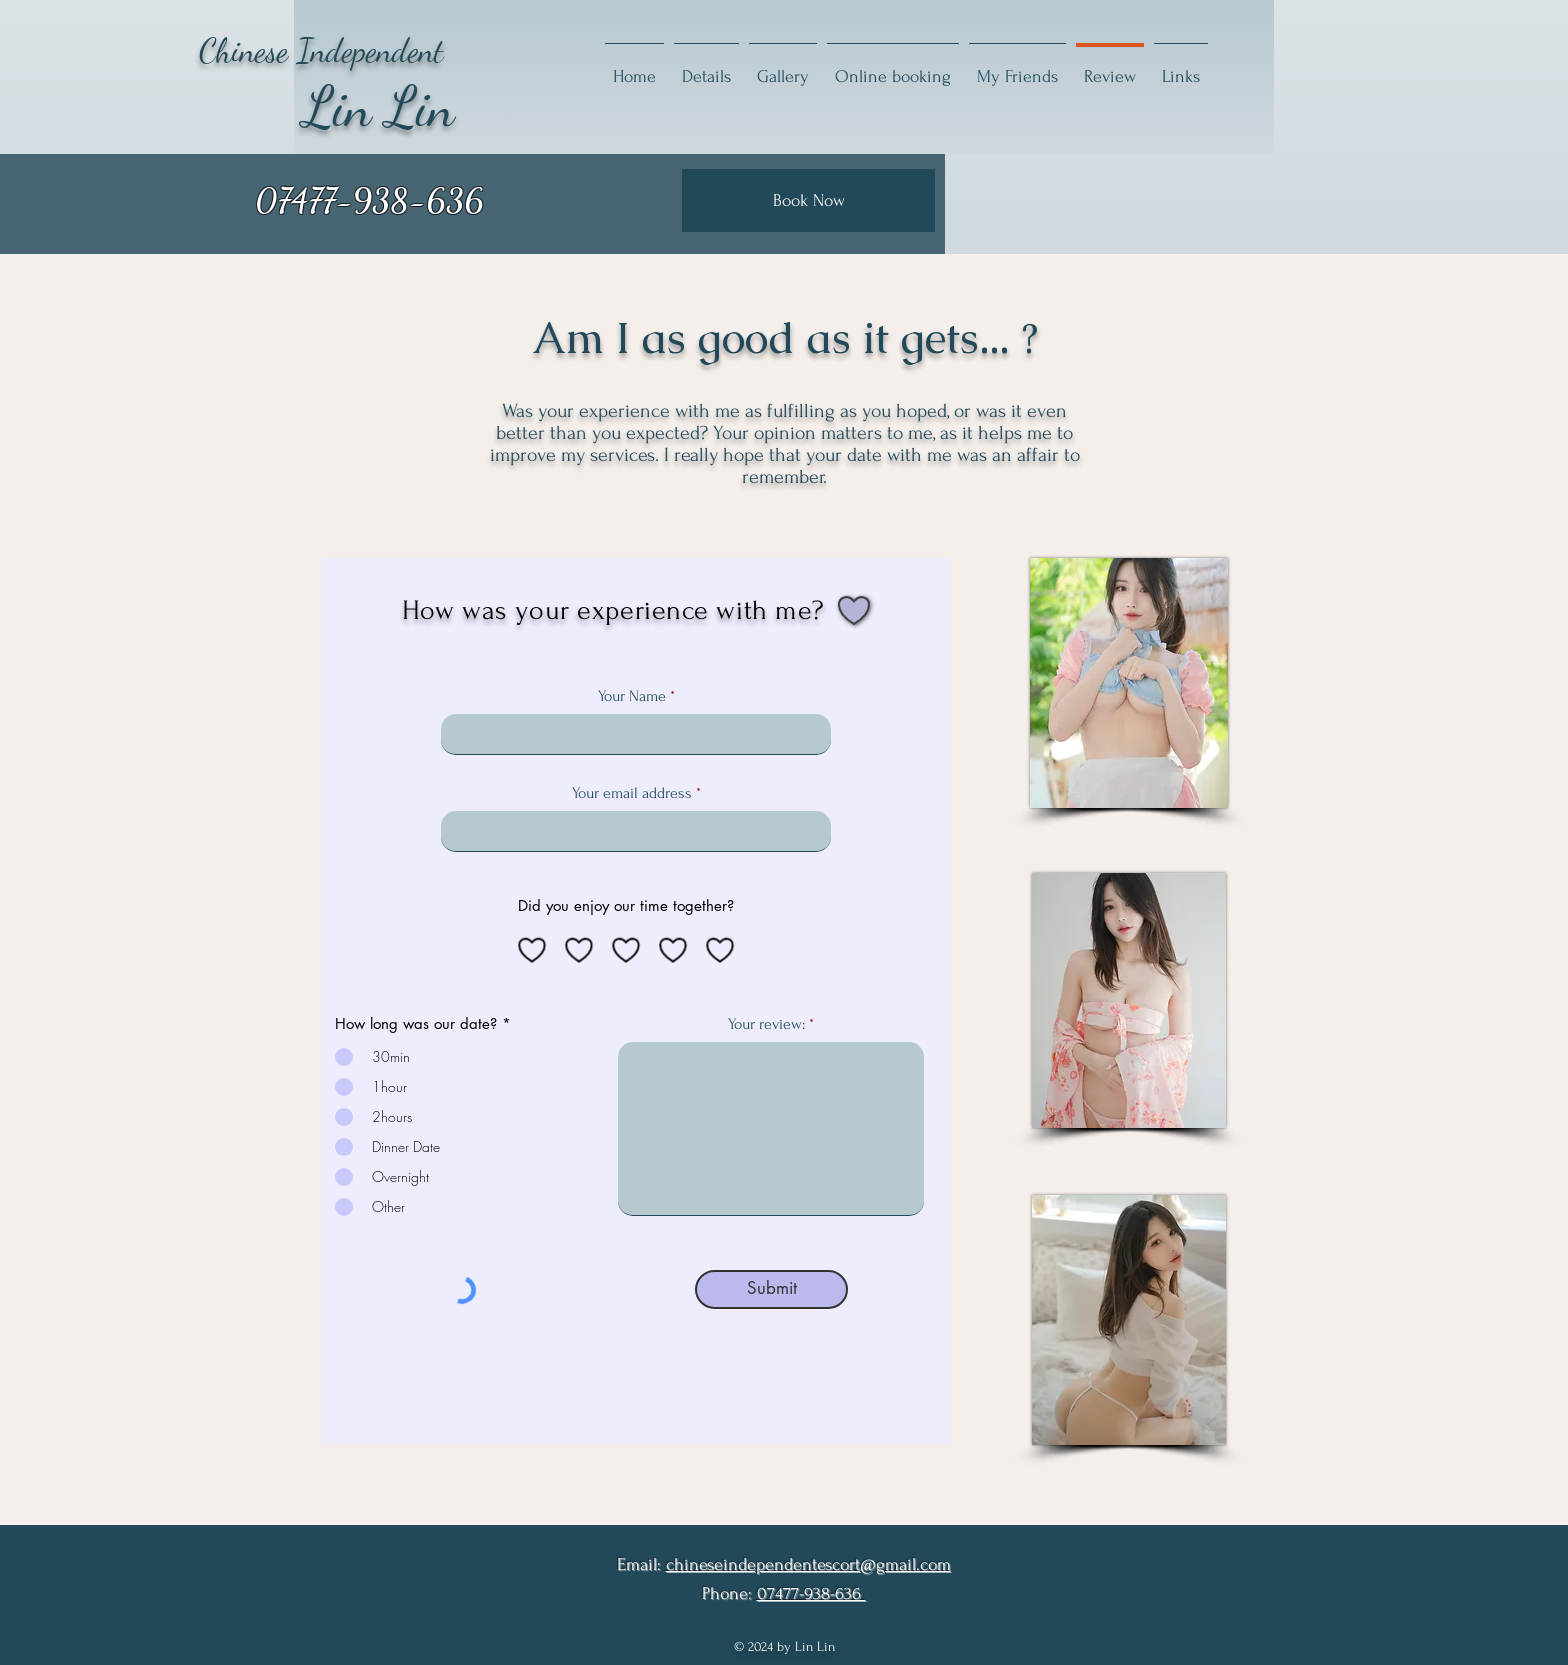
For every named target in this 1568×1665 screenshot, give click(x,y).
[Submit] (771, 1289)
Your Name (632, 696)
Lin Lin (379, 107)
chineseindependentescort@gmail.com (808, 1564)
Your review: (766, 1024)
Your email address (632, 793)
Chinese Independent (321, 50)
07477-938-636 (811, 1593)
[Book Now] (808, 200)
